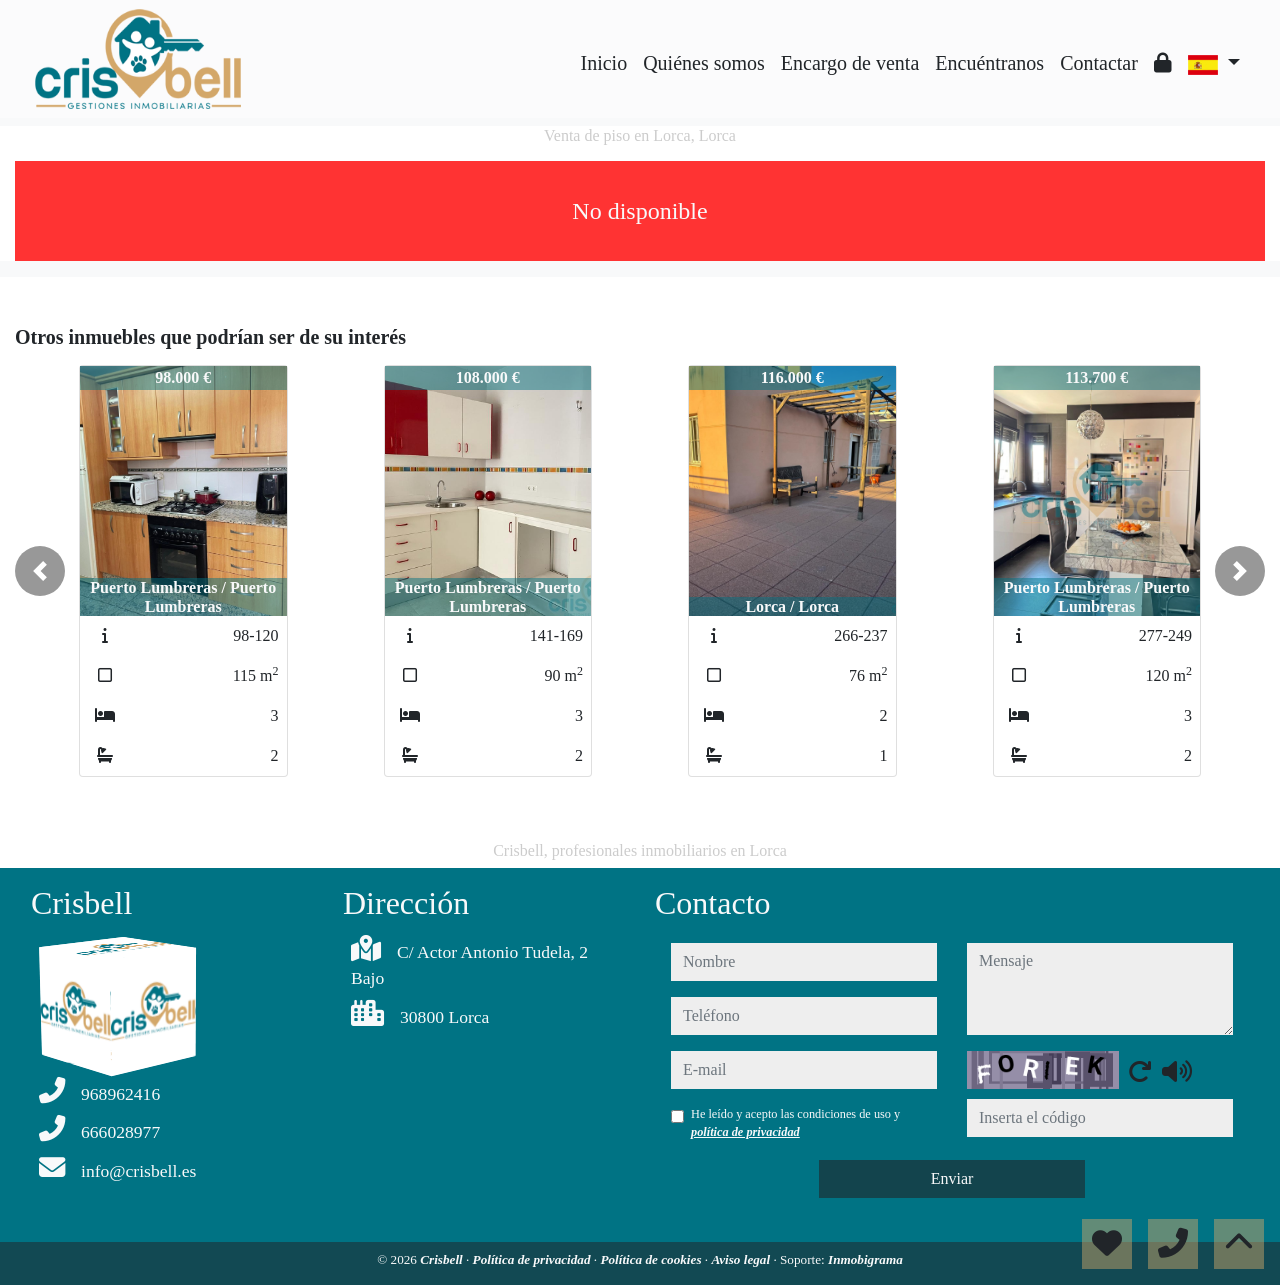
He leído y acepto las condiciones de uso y (795, 1123)
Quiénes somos (704, 63)
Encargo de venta (850, 63)
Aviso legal (742, 1259)
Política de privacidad (533, 1259)
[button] (40, 571)
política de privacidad (745, 1132)
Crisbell (443, 1259)
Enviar (952, 1178)
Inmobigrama (865, 1259)
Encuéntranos (989, 63)
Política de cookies (652, 1259)
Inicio (604, 63)
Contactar (1099, 63)
